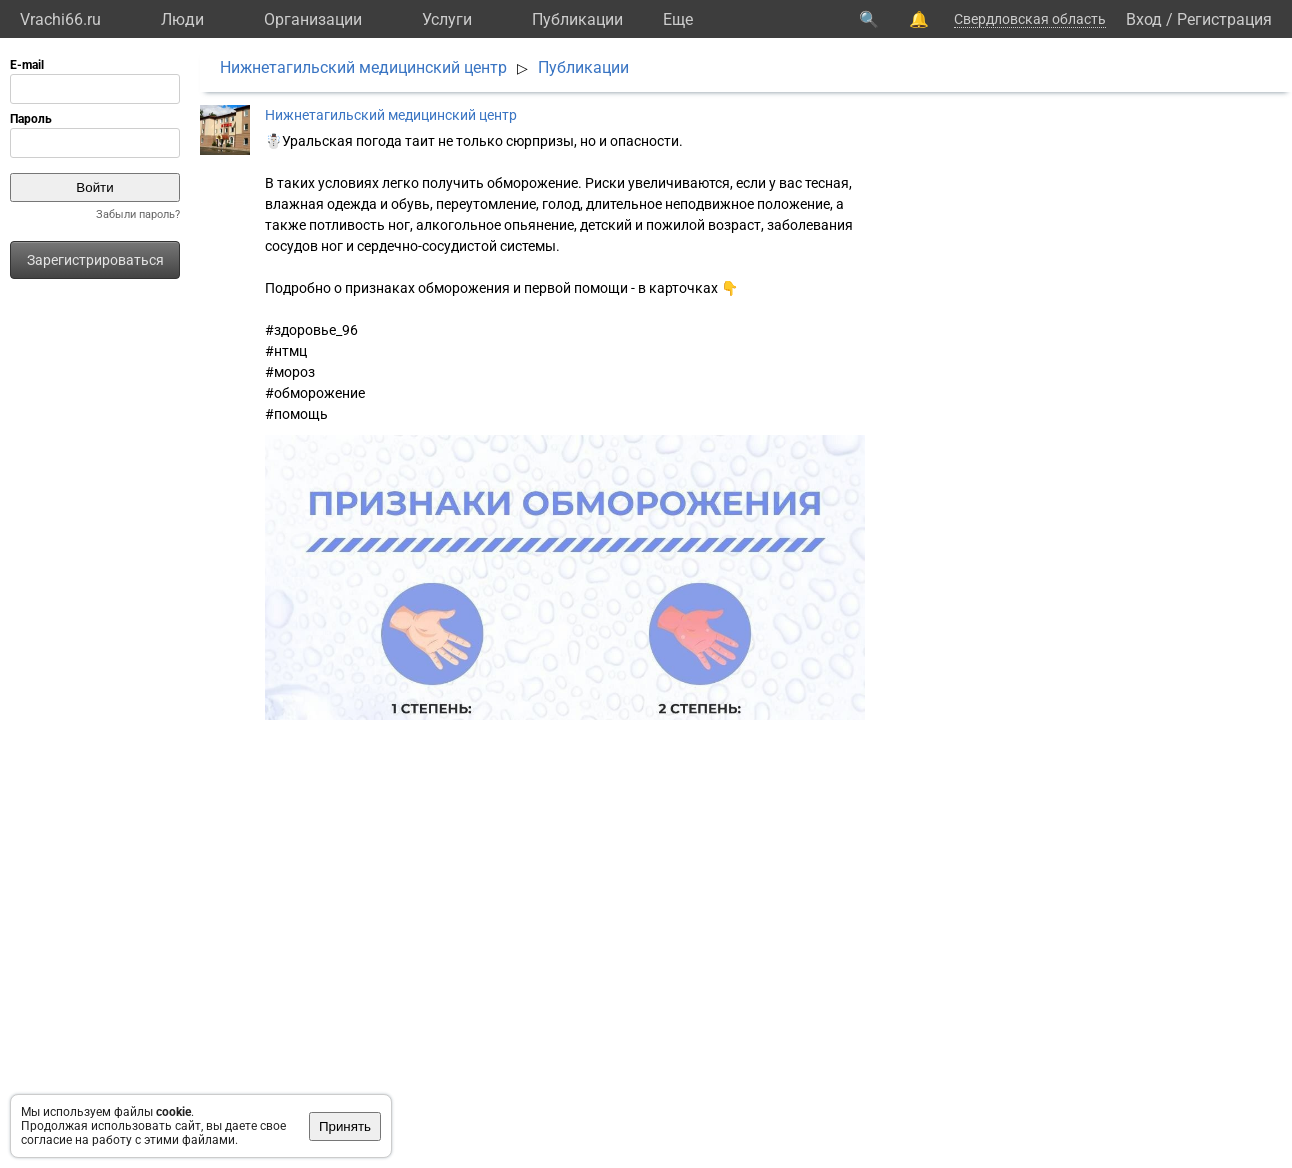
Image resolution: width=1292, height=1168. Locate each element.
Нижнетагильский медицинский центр (363, 67)
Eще (678, 19)
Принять (345, 1126)
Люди (182, 19)
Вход (1144, 19)
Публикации (577, 19)
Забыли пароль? (138, 214)
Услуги (447, 19)
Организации (313, 19)
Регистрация (1224, 19)
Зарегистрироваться (95, 260)
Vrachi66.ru (60, 19)
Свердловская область (1030, 19)
